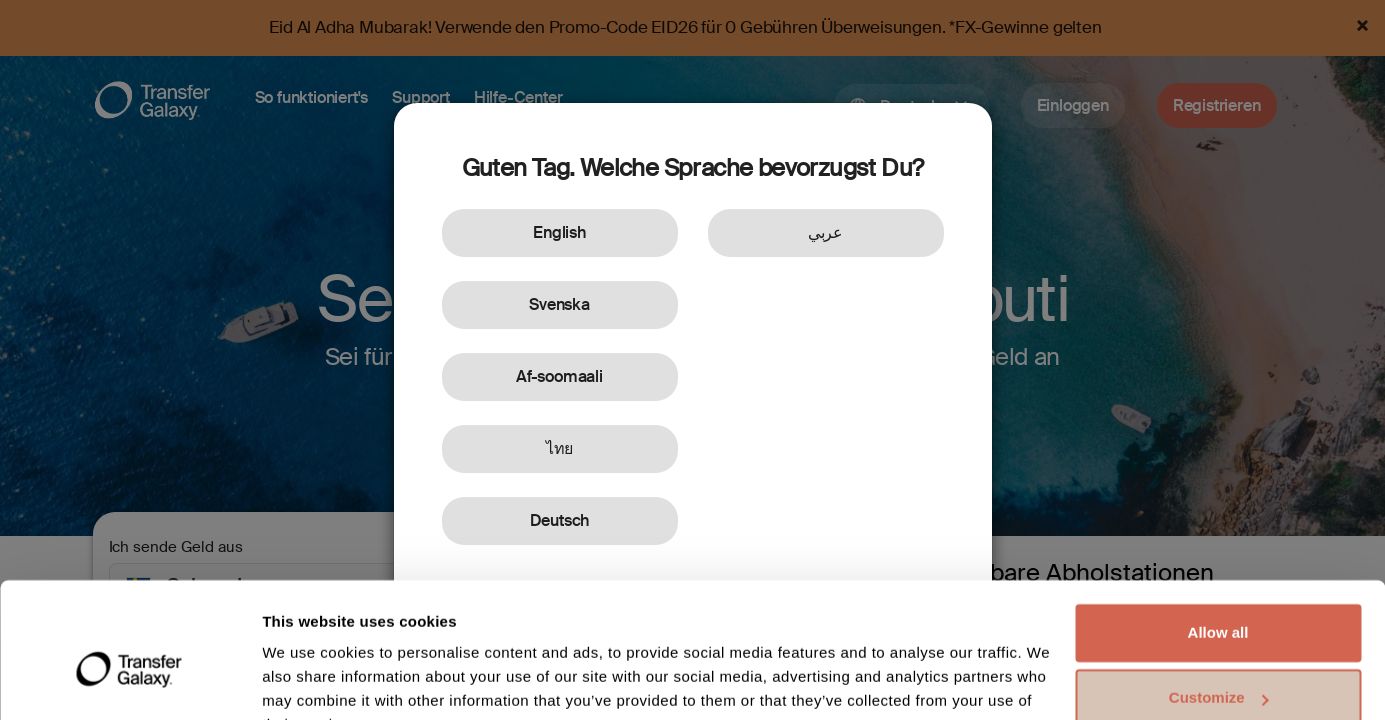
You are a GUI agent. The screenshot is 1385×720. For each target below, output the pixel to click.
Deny (1218, 664)
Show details (308, 680)
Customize (1219, 598)
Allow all (1218, 533)
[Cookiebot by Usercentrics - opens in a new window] (129, 681)
